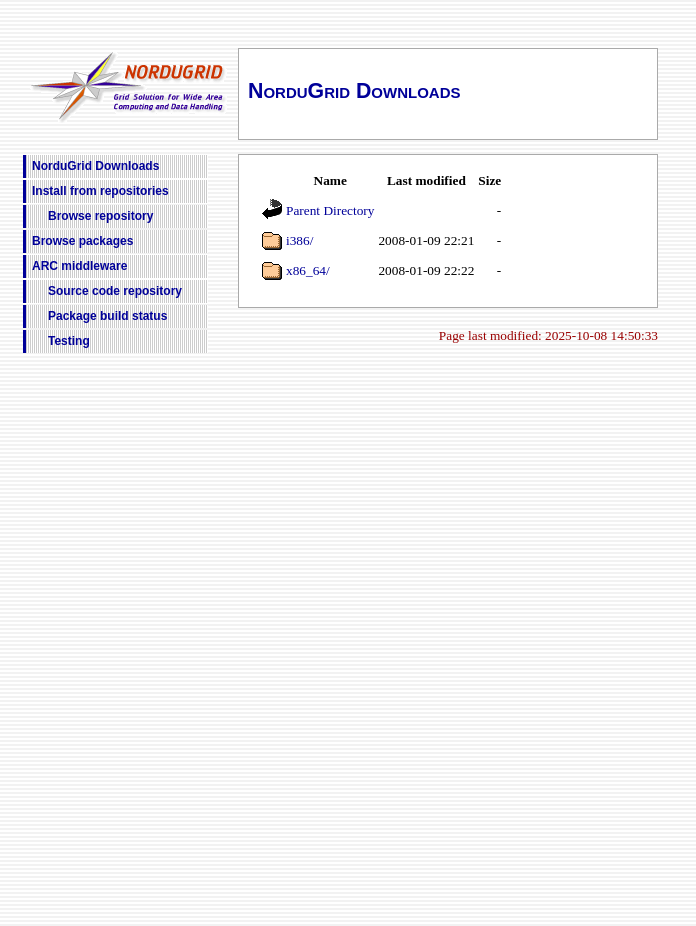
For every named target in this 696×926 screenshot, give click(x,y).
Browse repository (100, 216)
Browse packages (82, 241)
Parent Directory (330, 210)
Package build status (107, 316)
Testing (69, 341)
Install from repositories (100, 191)
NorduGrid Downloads (95, 166)
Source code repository (115, 291)
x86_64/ (308, 270)
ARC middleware (79, 266)
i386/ (299, 240)
